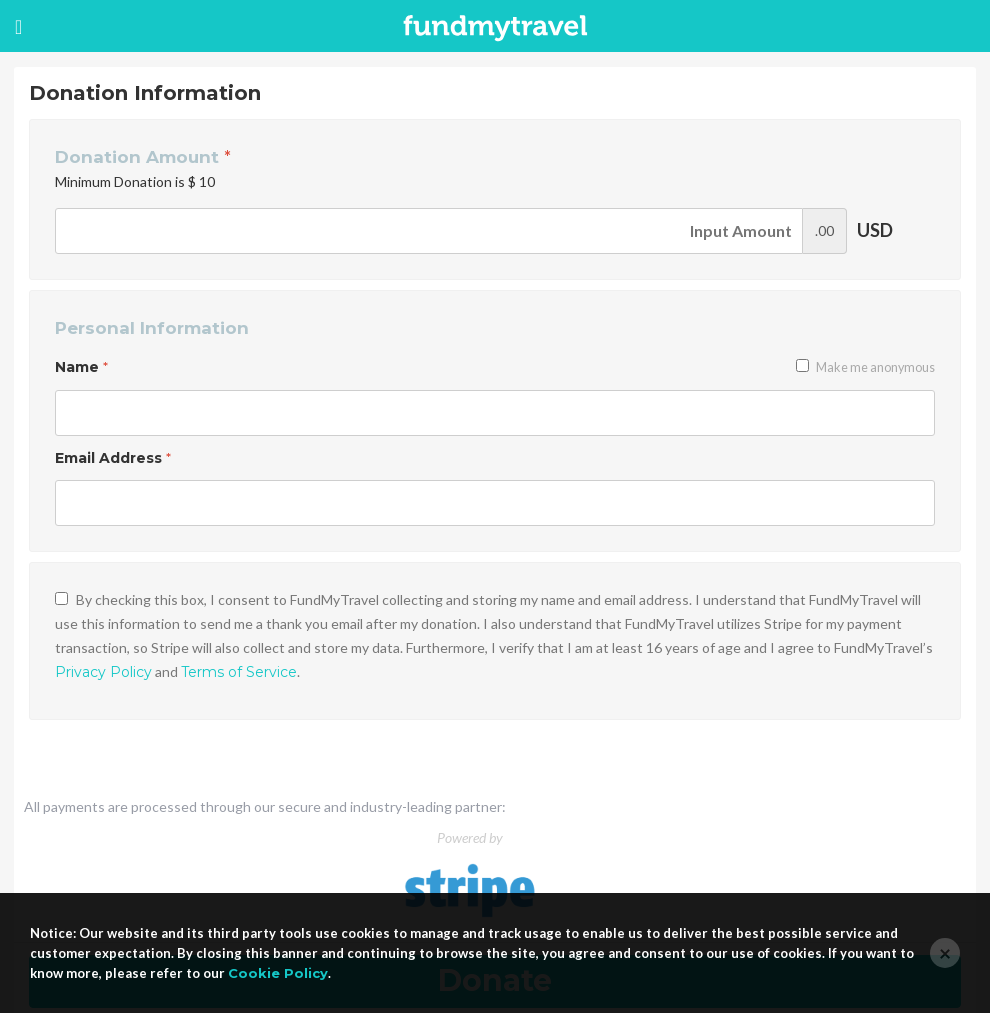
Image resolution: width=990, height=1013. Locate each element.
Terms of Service (239, 672)
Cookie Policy (278, 973)
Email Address (113, 458)
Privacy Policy (103, 672)
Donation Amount (143, 157)
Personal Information (152, 328)
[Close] (945, 953)
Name (81, 367)
